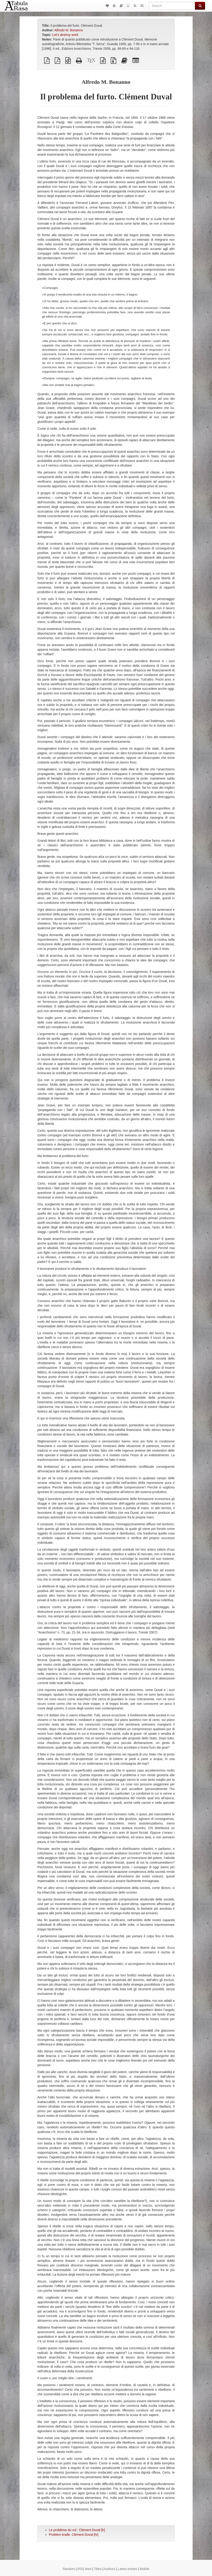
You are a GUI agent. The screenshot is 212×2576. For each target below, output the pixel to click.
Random (69, 2569)
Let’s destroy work (65, 35)
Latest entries (127, 2569)
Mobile (144, 2569)
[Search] (172, 6)
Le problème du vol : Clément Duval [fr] (77, 2530)
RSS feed (84, 2569)
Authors (109, 2569)
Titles (98, 2569)
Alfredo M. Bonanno (68, 30)
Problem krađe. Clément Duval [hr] (74, 2534)
